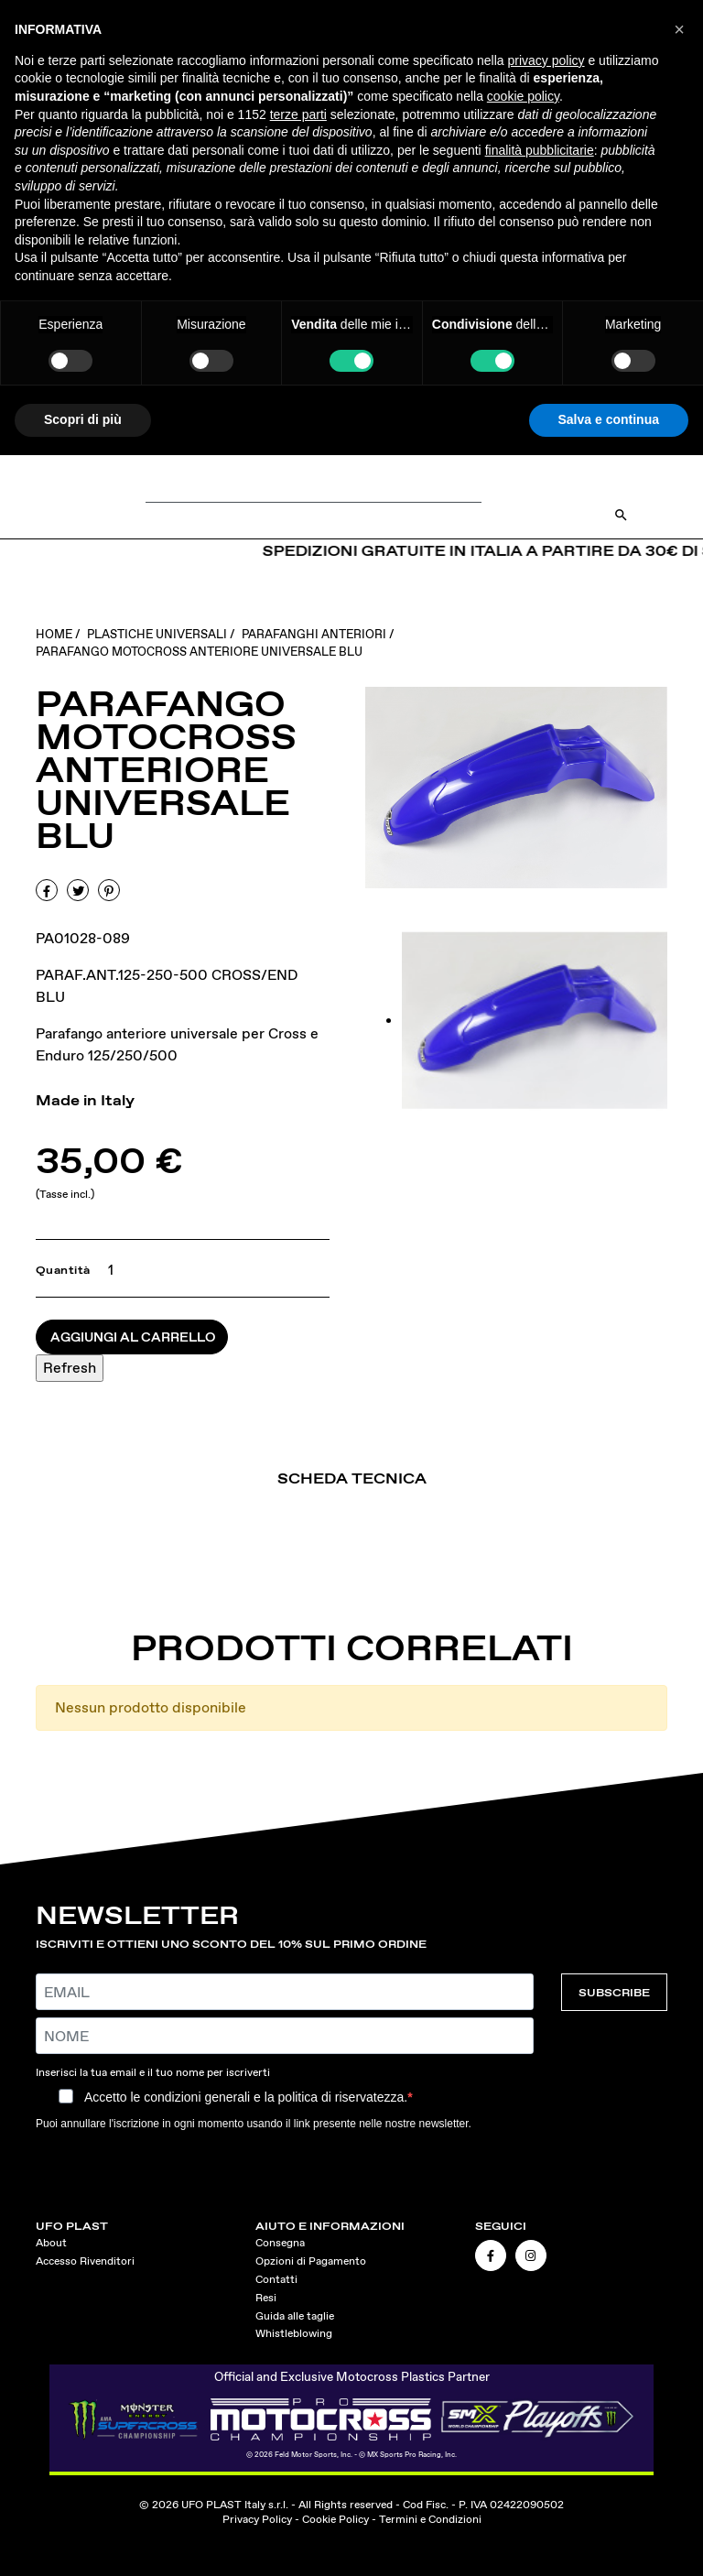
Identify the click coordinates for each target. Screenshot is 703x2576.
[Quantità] (107, 1270)
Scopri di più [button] (83, 419)
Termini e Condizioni (430, 2519)
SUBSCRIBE (614, 1992)
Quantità (63, 1270)
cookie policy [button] (523, 96)
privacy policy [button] (546, 60)
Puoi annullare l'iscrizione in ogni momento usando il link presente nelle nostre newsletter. (253, 2123)
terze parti (298, 114)
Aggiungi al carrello (133, 1337)
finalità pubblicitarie (539, 150)
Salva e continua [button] (608, 419)
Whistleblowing (293, 2333)
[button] (679, 29)
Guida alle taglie (294, 2316)
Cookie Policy (335, 2519)
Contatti (276, 2279)
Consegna (280, 2242)
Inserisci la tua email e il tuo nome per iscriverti (153, 2072)
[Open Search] (621, 514)
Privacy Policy (257, 2519)
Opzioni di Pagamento (310, 2261)
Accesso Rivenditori (85, 2261)
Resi (265, 2297)
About (51, 2242)
